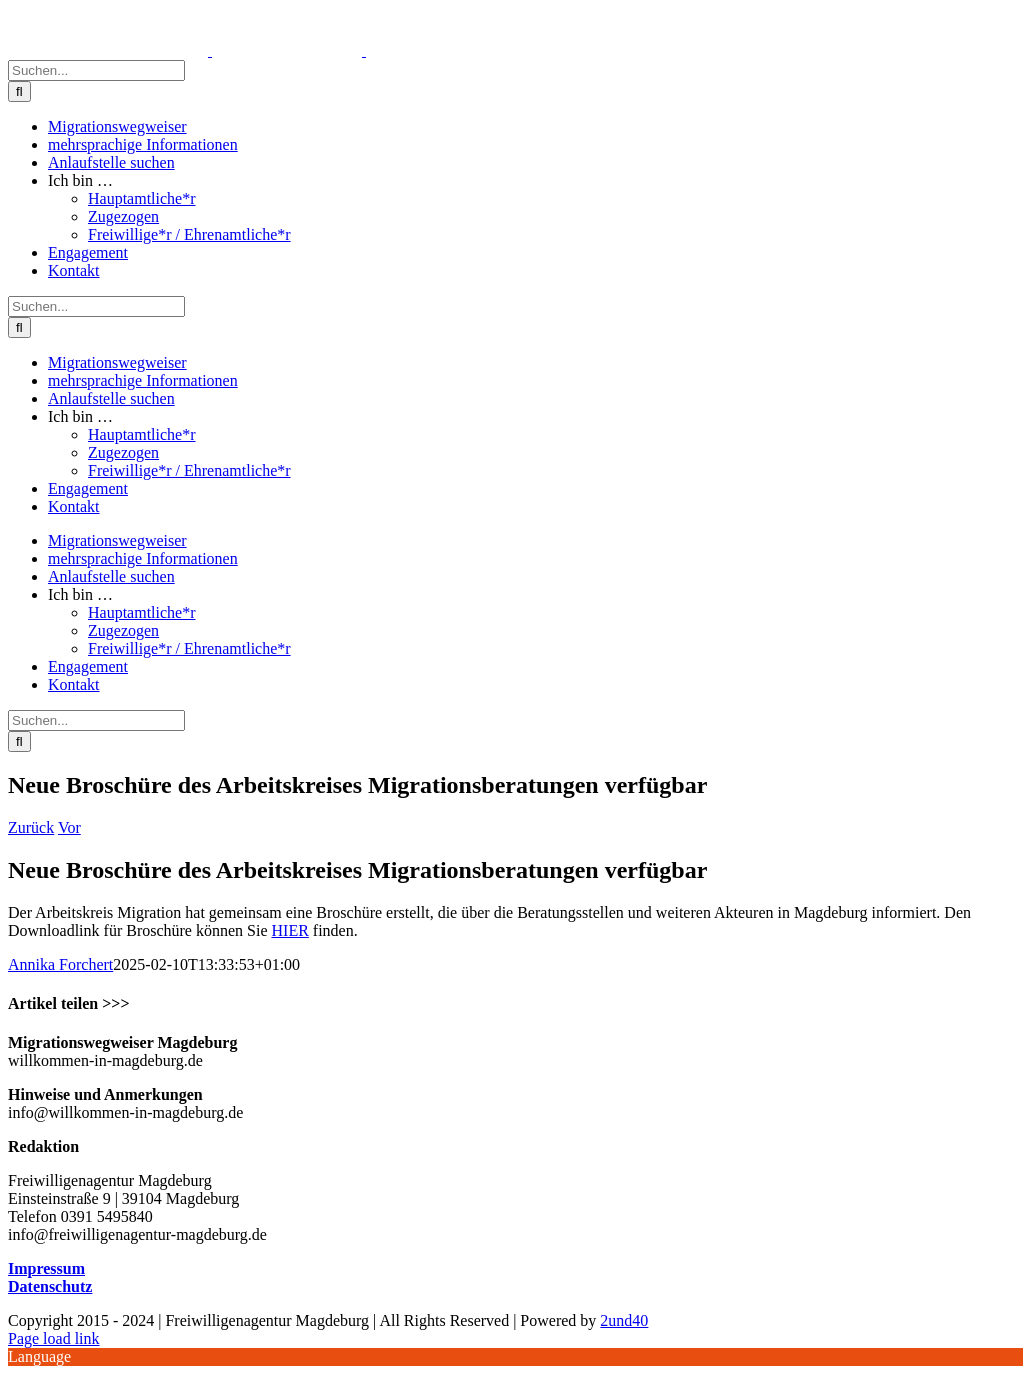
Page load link (54, 1338)
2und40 (624, 1320)
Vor (69, 827)
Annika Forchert (60, 964)
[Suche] (19, 91)
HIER (290, 930)
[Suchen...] (96, 70)
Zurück (31, 827)
